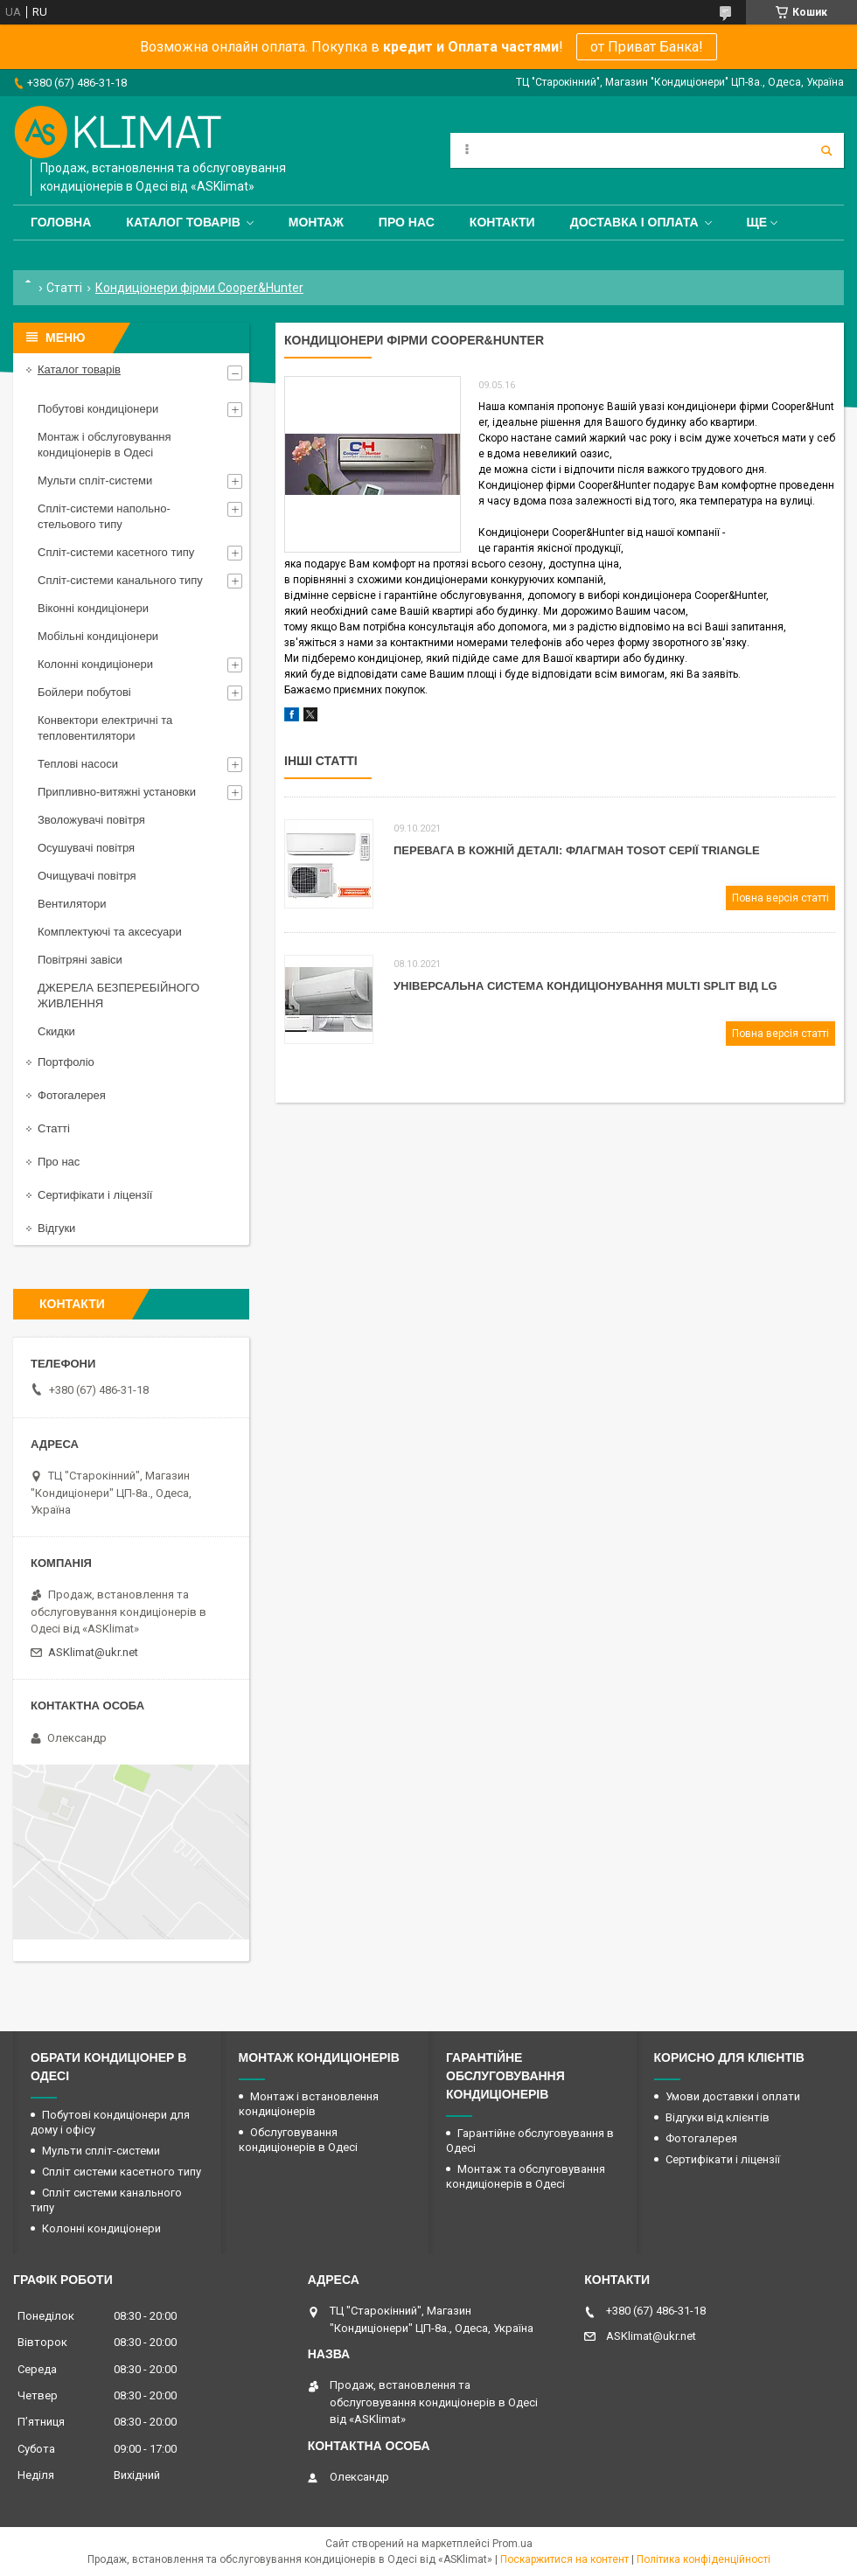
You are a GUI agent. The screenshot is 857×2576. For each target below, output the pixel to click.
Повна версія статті (780, 898)
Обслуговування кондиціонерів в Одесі (298, 2140)
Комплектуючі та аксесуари (110, 931)
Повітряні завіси (80, 959)
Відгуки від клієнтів (717, 2117)
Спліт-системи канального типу (120, 580)
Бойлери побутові (84, 692)
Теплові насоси (78, 763)
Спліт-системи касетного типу (116, 552)
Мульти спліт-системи (95, 480)
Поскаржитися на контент (564, 2559)
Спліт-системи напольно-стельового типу (104, 516)
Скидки (56, 1031)
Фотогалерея (72, 1095)
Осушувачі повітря (86, 847)
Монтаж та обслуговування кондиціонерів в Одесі (525, 2176)
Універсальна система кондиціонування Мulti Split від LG (585, 985)
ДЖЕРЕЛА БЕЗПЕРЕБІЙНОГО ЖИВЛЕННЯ (118, 995)
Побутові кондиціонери (98, 408)
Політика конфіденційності (703, 2559)
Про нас (407, 222)
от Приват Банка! (646, 46)
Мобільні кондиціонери (98, 636)
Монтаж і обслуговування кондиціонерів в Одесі (104, 444)
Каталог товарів (183, 222)
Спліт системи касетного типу (121, 2171)
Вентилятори (72, 903)
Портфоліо (66, 1062)
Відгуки (56, 1228)
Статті (64, 288)
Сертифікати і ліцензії (95, 1194)
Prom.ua (512, 2544)
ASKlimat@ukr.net (93, 1652)
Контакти (502, 222)
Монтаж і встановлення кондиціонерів (309, 2104)
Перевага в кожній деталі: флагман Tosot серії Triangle (577, 850)
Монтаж (316, 222)
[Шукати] (826, 150)
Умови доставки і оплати (732, 2096)
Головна (61, 222)
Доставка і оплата (634, 222)
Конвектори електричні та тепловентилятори (105, 728)
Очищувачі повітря (87, 875)
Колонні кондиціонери (95, 664)
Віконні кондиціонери (93, 608)
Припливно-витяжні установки (117, 791)
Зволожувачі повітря (91, 819)
